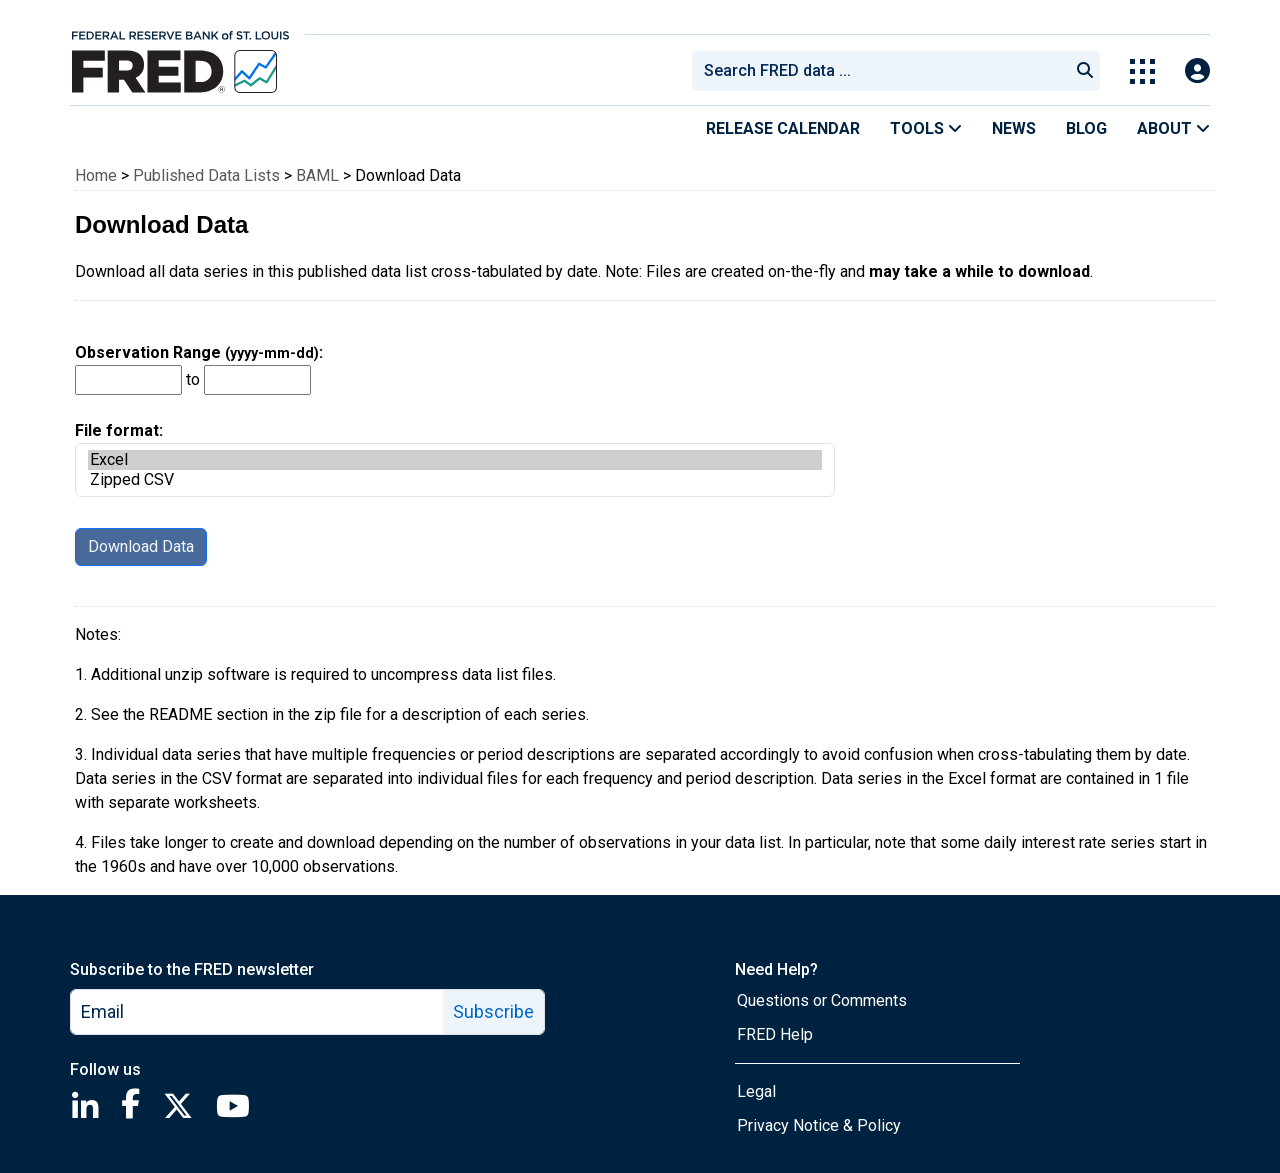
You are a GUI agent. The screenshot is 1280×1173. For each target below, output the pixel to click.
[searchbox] (884, 71)
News (1014, 128)
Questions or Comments (822, 1000)
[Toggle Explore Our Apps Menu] (1142, 71)
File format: (455, 459)
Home (96, 175)
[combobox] (879, 71)
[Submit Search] (1085, 71)
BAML (317, 175)
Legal (756, 1091)
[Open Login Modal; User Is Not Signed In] (1197, 71)
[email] (257, 1012)
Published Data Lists (206, 175)
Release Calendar (783, 128)
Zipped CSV (455, 480)
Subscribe (493, 1011)
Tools (926, 128)
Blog (1086, 128)
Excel (455, 460)
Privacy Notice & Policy (819, 1125)
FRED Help (775, 1034)
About (1173, 128)
